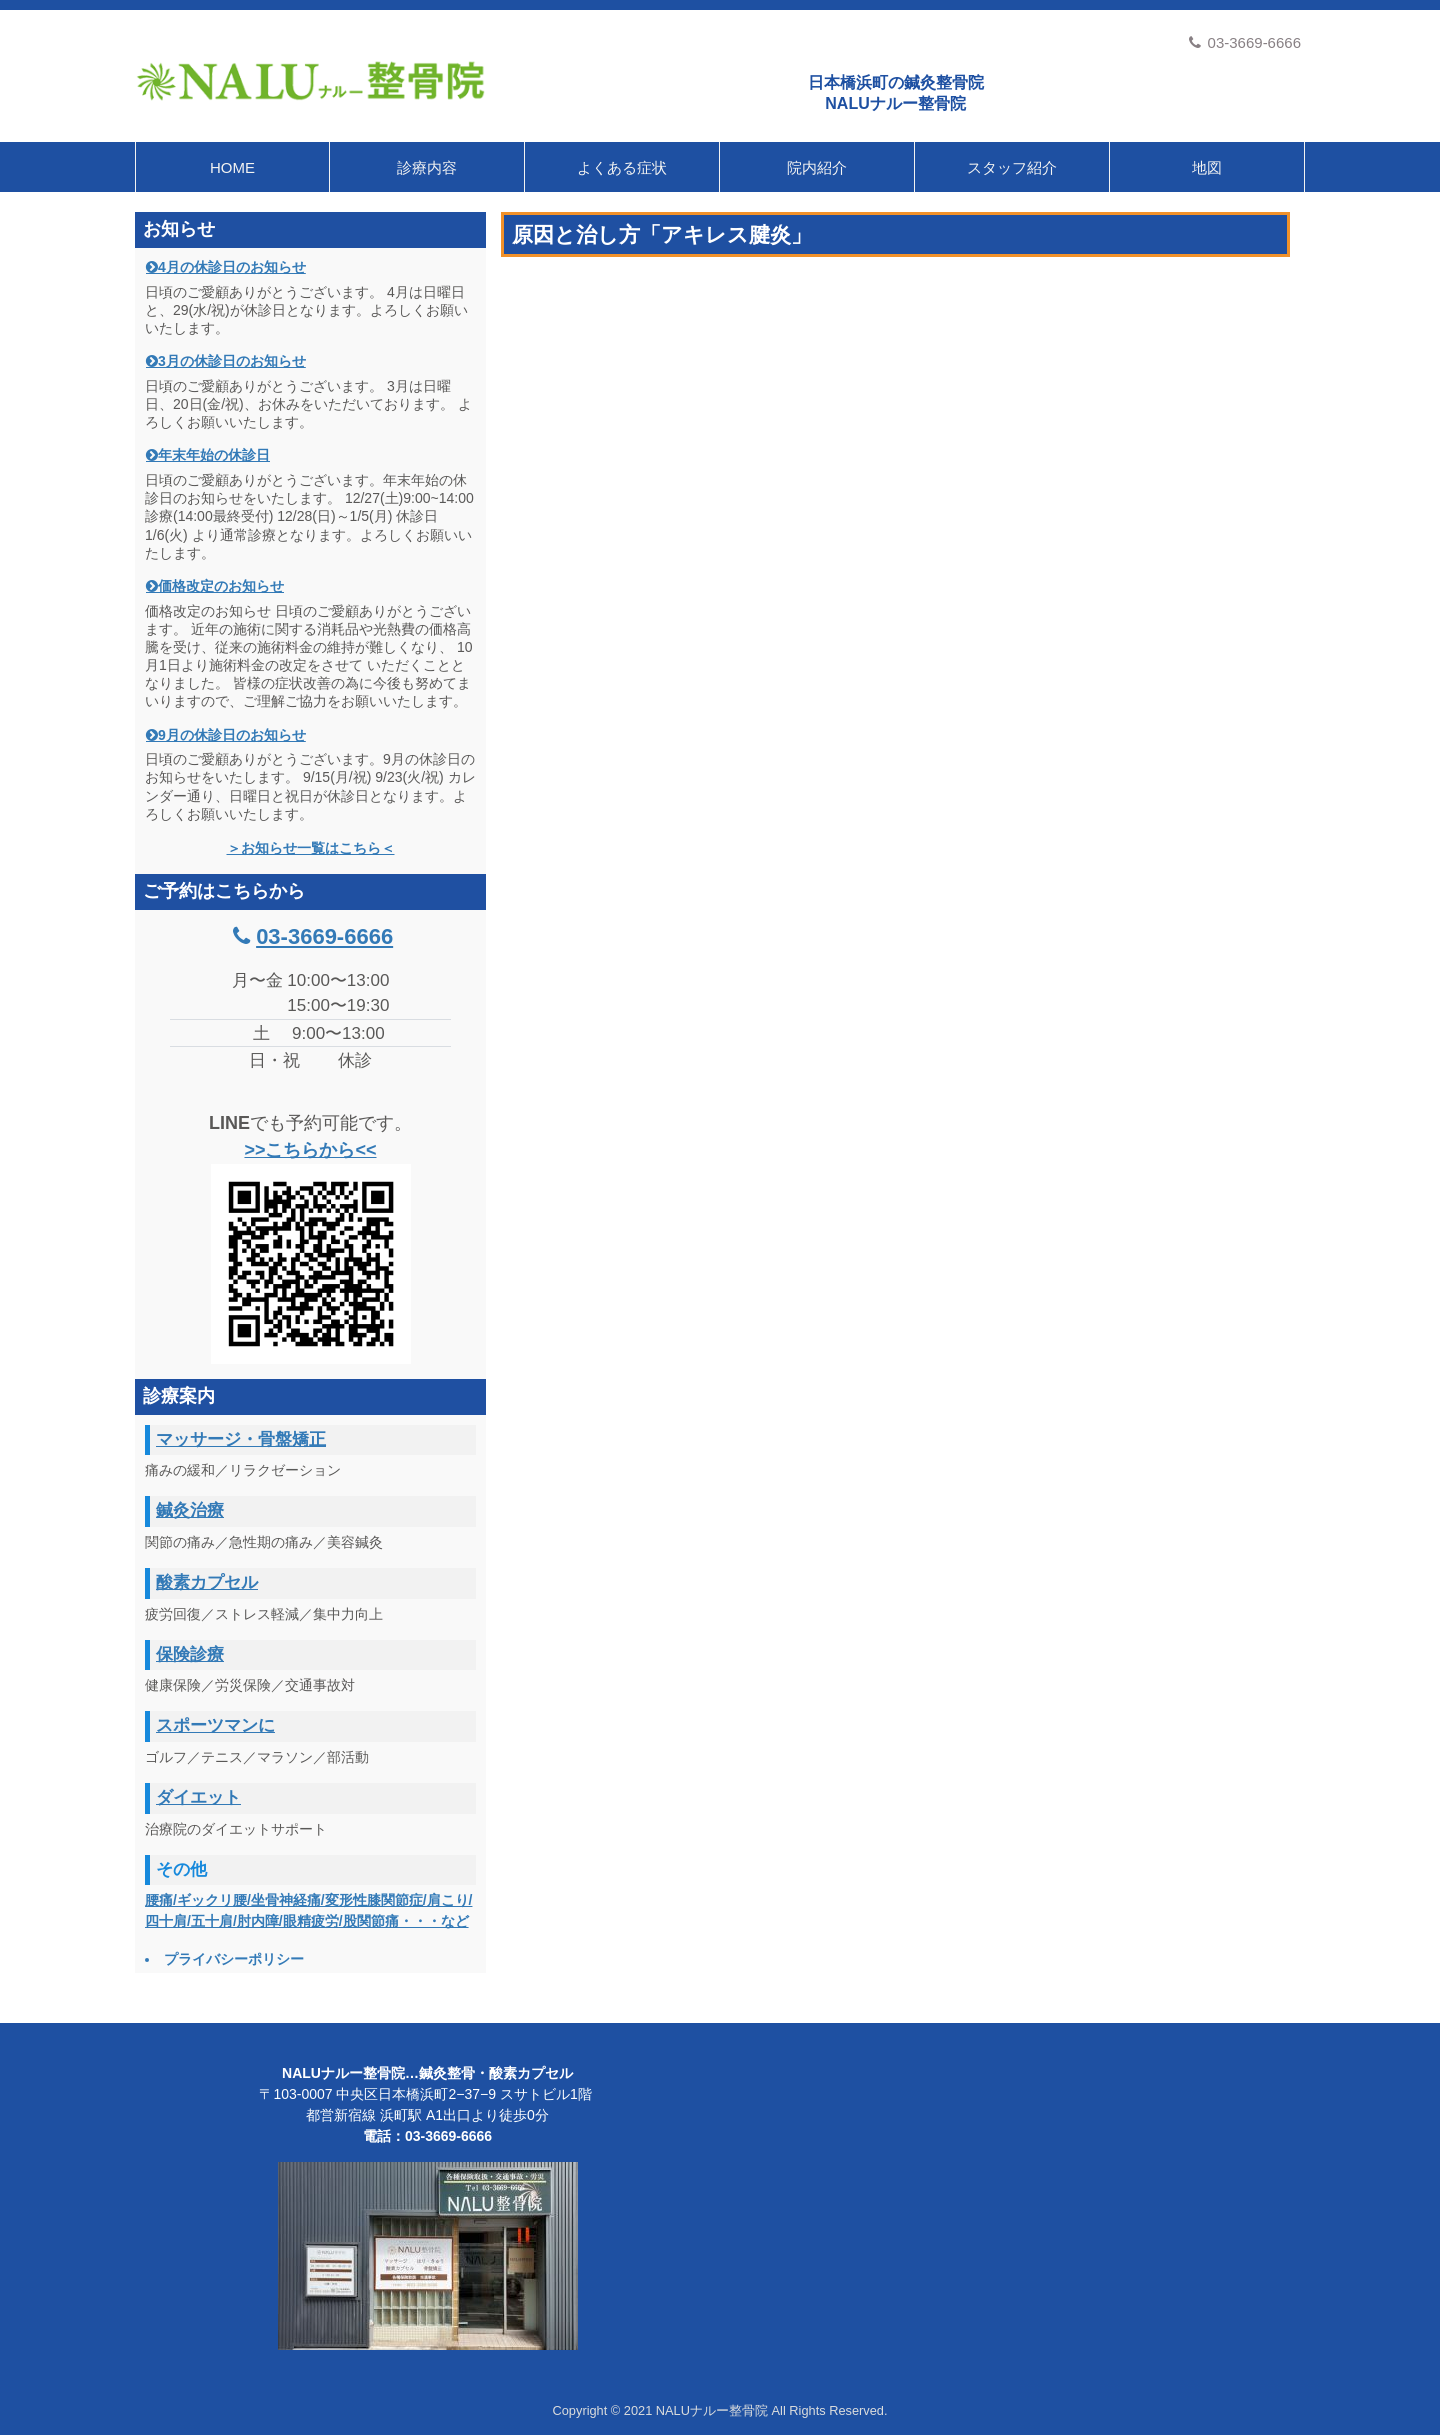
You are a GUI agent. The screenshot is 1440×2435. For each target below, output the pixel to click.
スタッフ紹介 (1012, 167)
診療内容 (427, 167)
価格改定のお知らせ (221, 586)
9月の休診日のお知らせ (232, 735)
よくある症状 (622, 167)
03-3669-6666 (1244, 42)
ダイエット (198, 1797)
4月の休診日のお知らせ (232, 267)
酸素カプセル (207, 1582)
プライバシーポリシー (234, 1959)
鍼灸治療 (190, 1510)
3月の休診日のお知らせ (232, 361)
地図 (1207, 167)
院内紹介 (817, 167)
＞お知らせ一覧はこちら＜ (311, 848)
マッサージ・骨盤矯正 (241, 1439)
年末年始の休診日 (214, 455)
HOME (232, 167)
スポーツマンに (215, 1725)
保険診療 (190, 1654)
